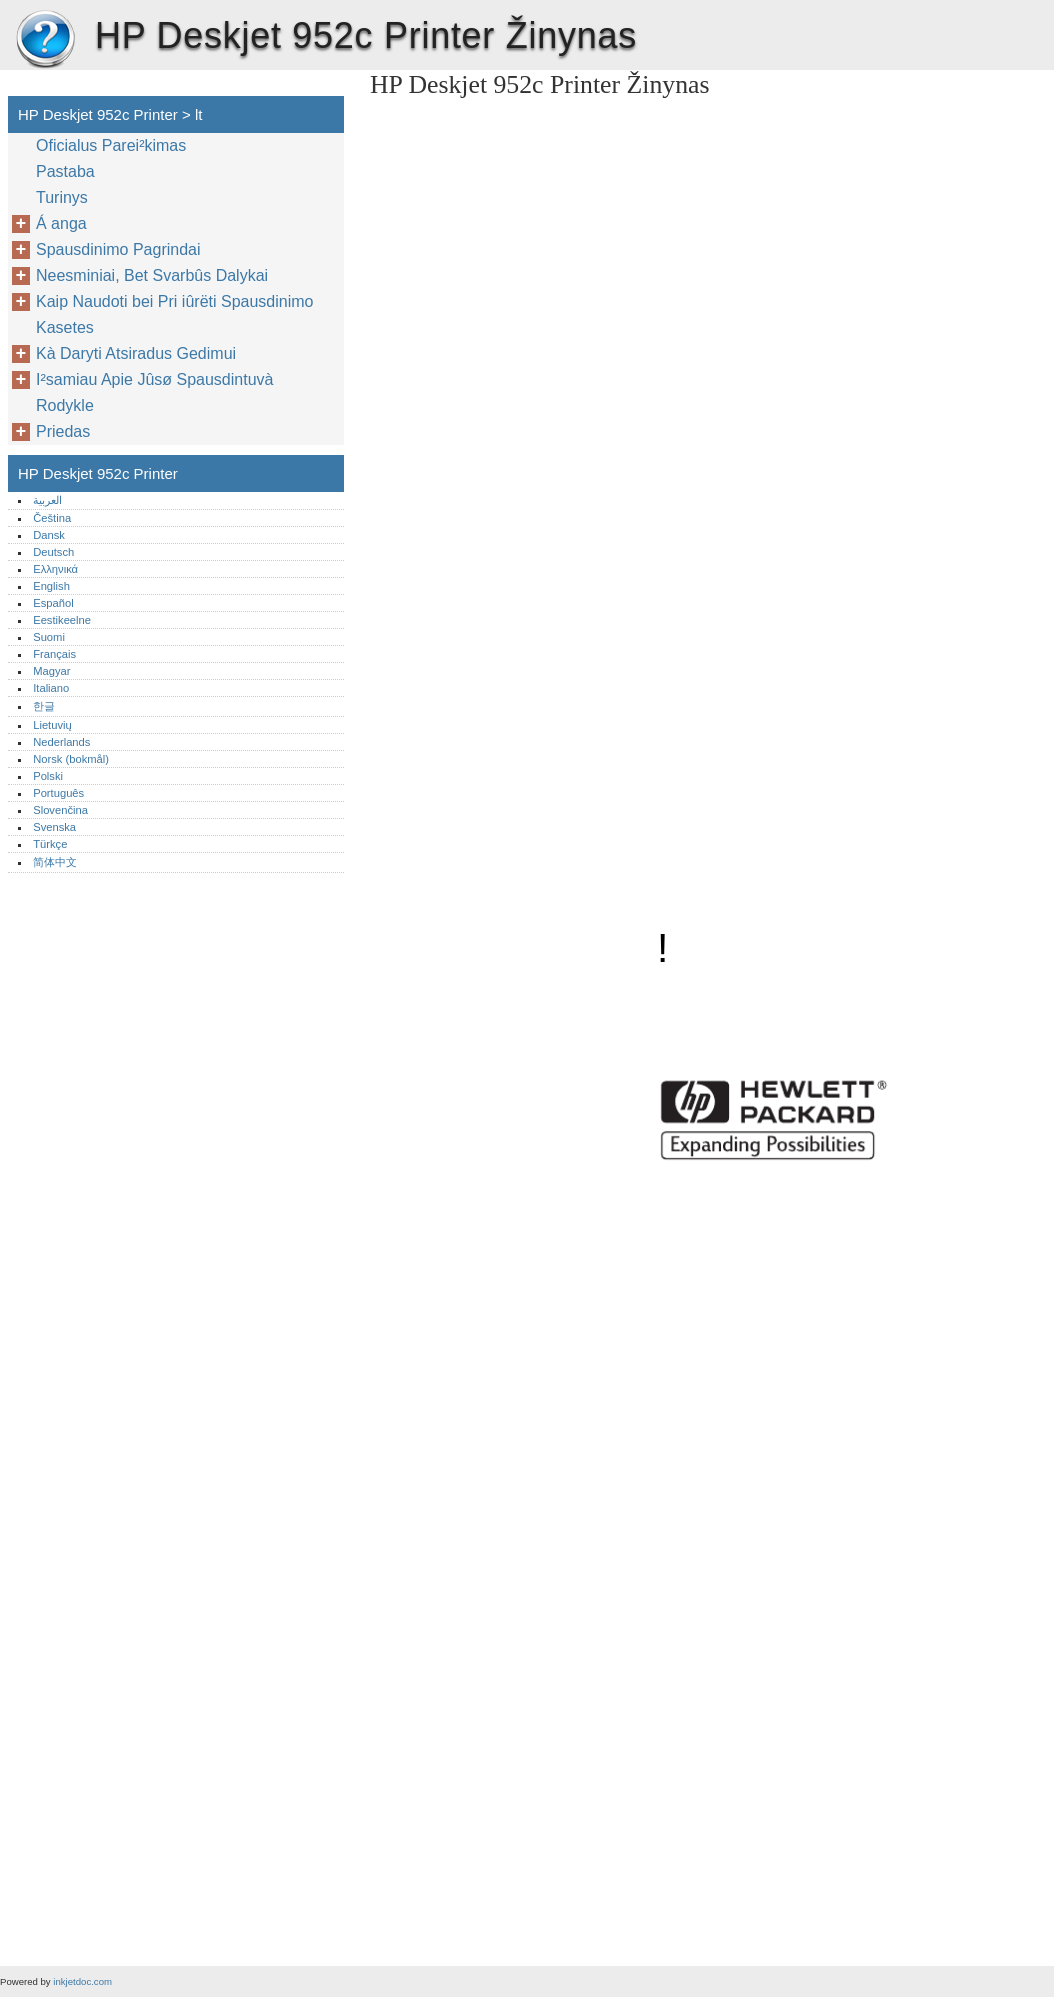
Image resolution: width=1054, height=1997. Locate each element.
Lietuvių (52, 725)
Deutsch (53, 552)
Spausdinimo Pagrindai (118, 249)
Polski (48, 776)
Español (53, 603)
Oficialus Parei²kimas (111, 145)
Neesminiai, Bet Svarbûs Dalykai (152, 275)
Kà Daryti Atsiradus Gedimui (136, 353)
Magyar (51, 671)
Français (54, 654)
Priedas (63, 431)
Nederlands (61, 742)
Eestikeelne (62, 620)
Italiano (51, 688)
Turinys (62, 197)
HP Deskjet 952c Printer (45, 40)
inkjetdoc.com (82, 1981)
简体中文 (55, 862)
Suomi (49, 637)
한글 (44, 706)
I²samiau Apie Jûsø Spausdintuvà (154, 379)
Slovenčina (60, 810)
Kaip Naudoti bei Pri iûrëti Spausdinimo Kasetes (174, 314)
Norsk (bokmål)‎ (71, 759)
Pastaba (65, 171)
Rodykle (65, 405)
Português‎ (58, 793)
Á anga (61, 223)
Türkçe (50, 844)
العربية (47, 500)
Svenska (54, 827)
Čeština (52, 518)
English (51, 586)
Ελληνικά (55, 569)
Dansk (49, 535)
